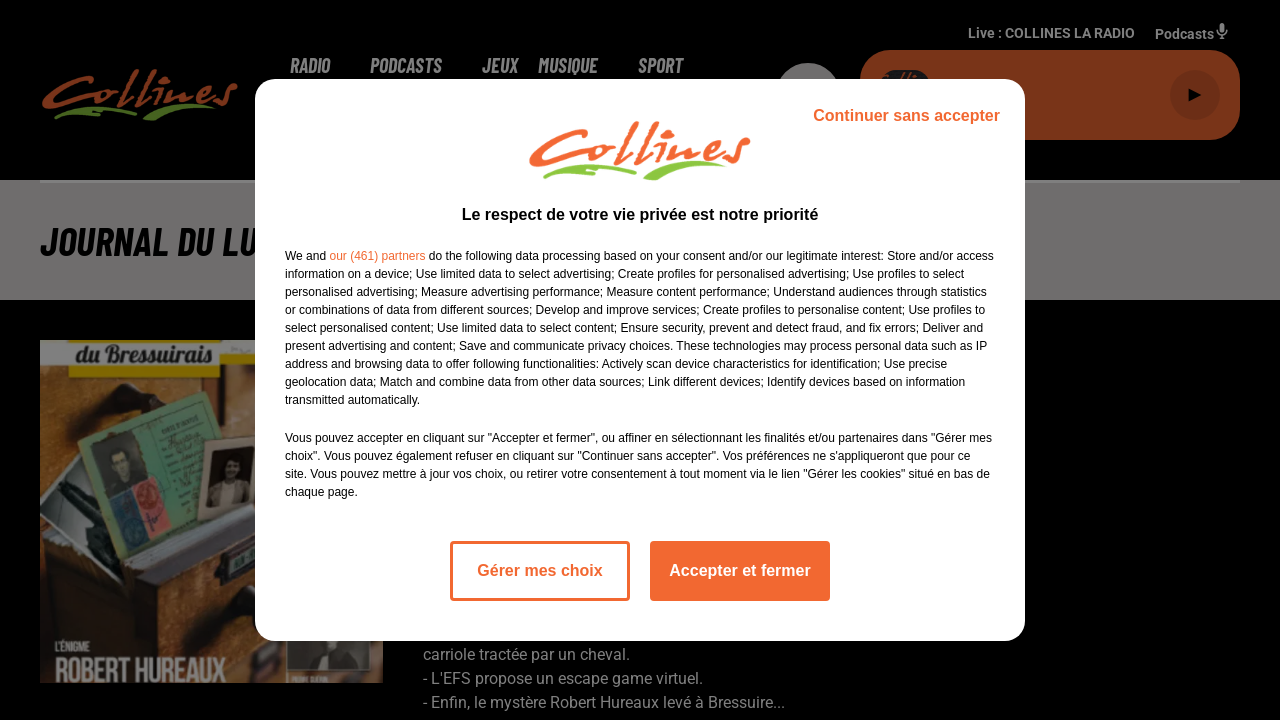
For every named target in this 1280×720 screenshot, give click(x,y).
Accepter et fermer (739, 570)
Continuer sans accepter (906, 115)
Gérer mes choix (539, 570)
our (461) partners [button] (377, 256)
